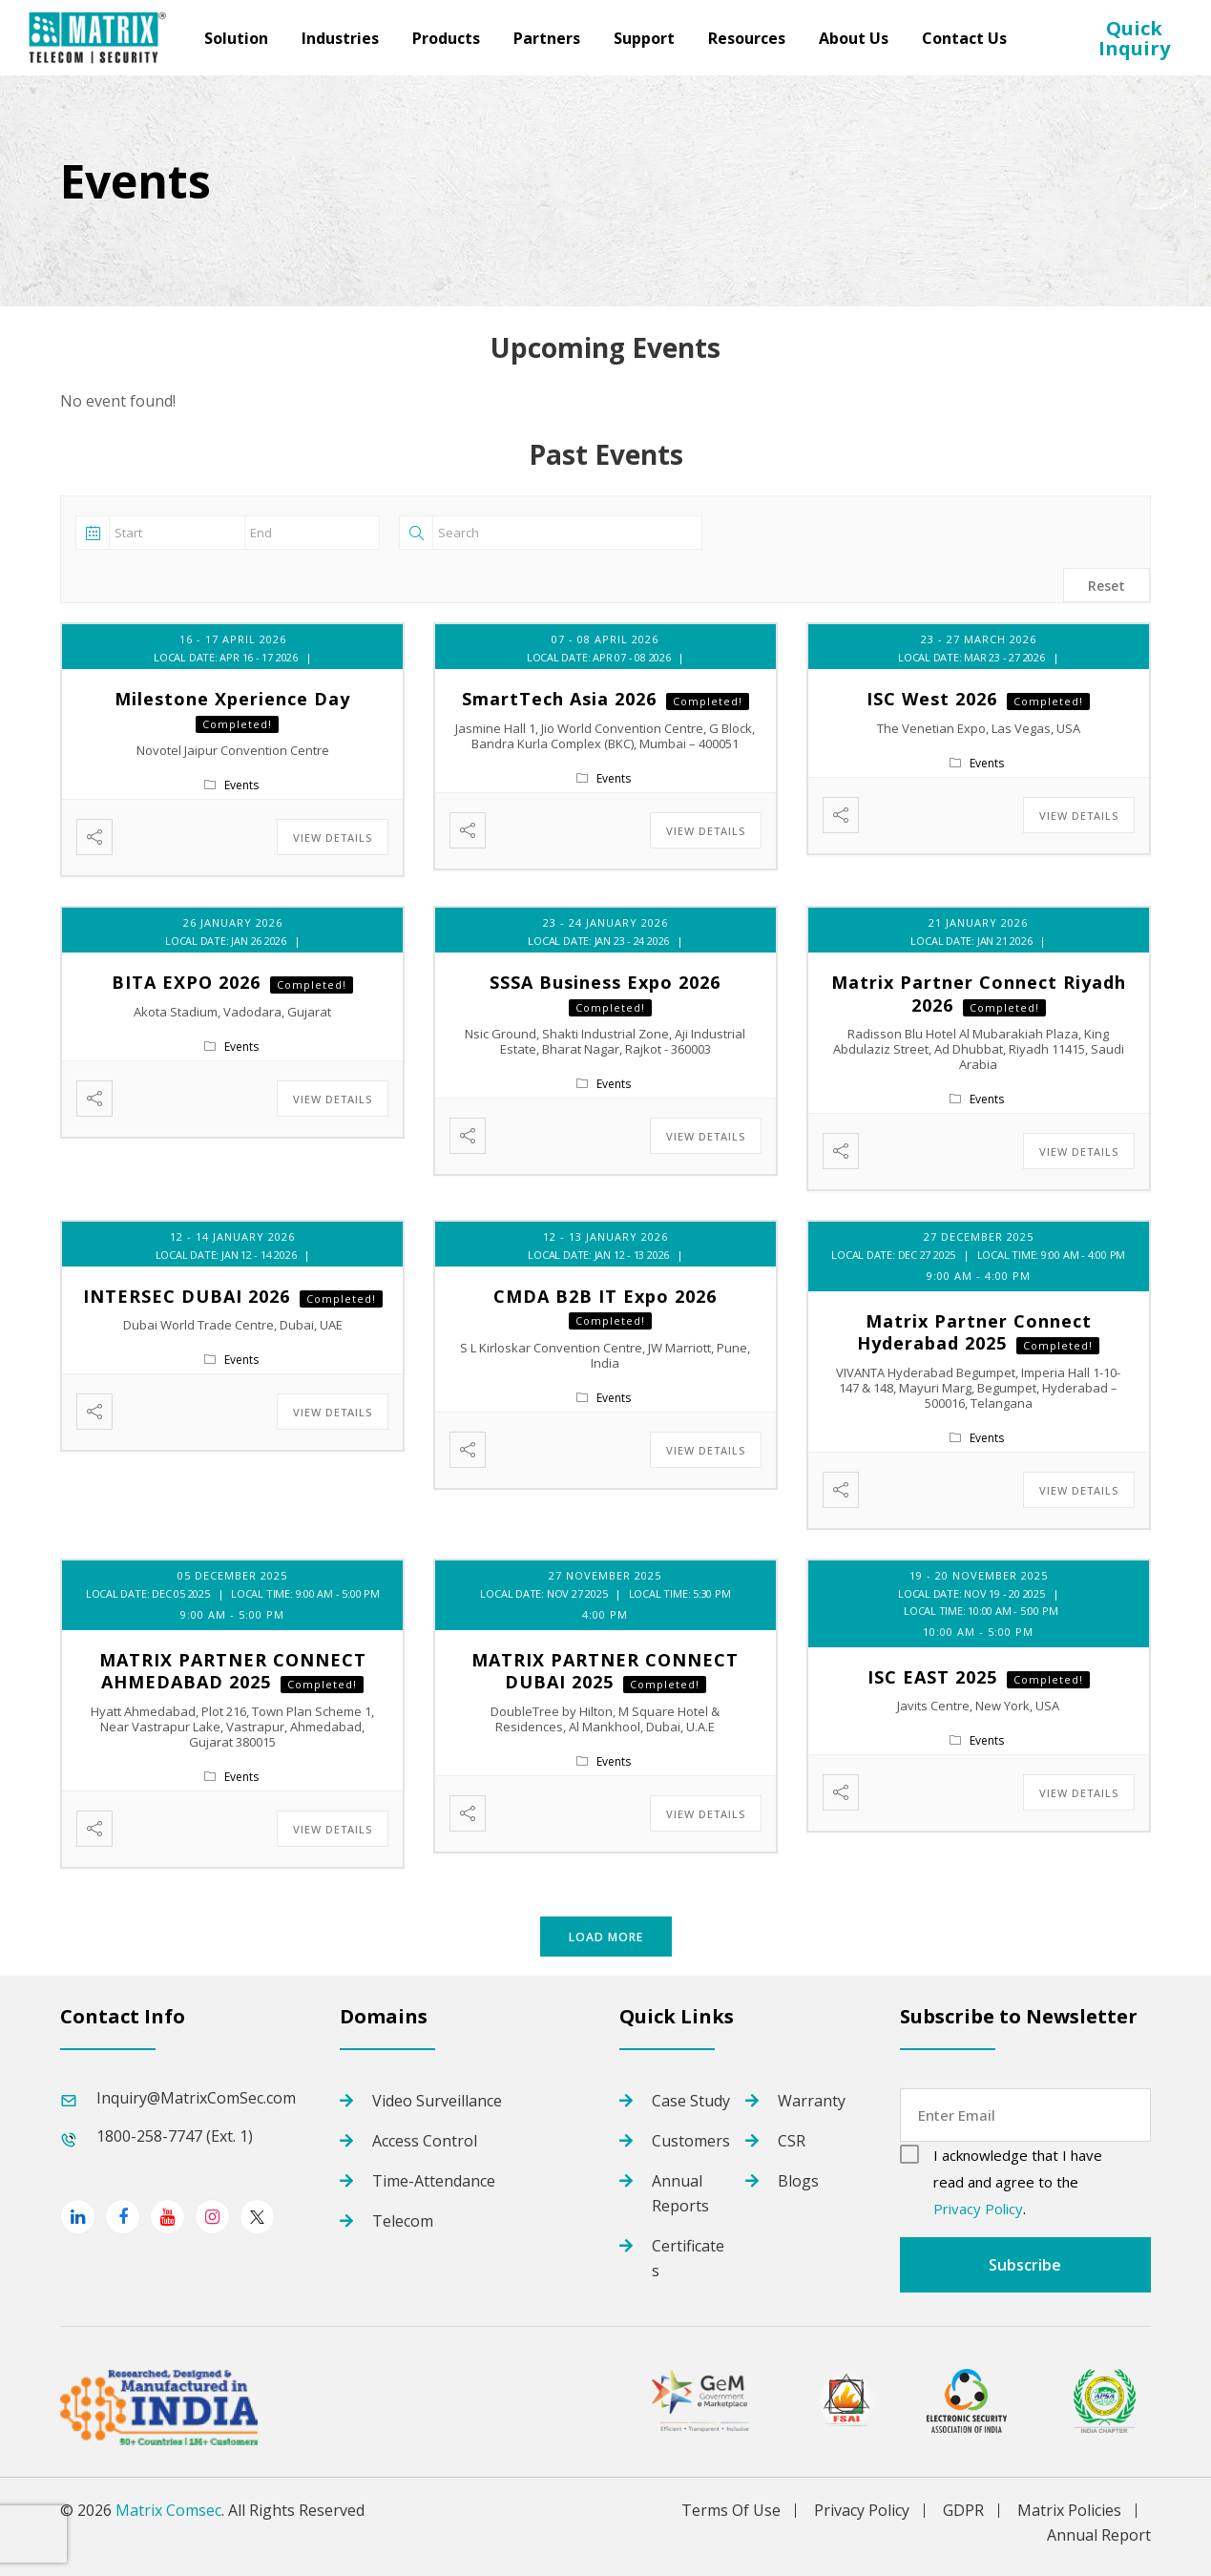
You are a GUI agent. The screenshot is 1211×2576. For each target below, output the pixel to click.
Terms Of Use (731, 2510)
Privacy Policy (978, 2208)
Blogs (798, 2180)
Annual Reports (680, 2193)
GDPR (963, 2510)
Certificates (688, 2258)
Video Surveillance (437, 2100)
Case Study (691, 2100)
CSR (791, 2140)
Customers (691, 2140)
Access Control (424, 2140)
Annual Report (1099, 2535)
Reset (1106, 585)
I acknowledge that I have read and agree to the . (1017, 2182)
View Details (332, 837)
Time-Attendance (433, 2180)
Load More (606, 1937)
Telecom (402, 2220)
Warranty (812, 2100)
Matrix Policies (1069, 2510)
